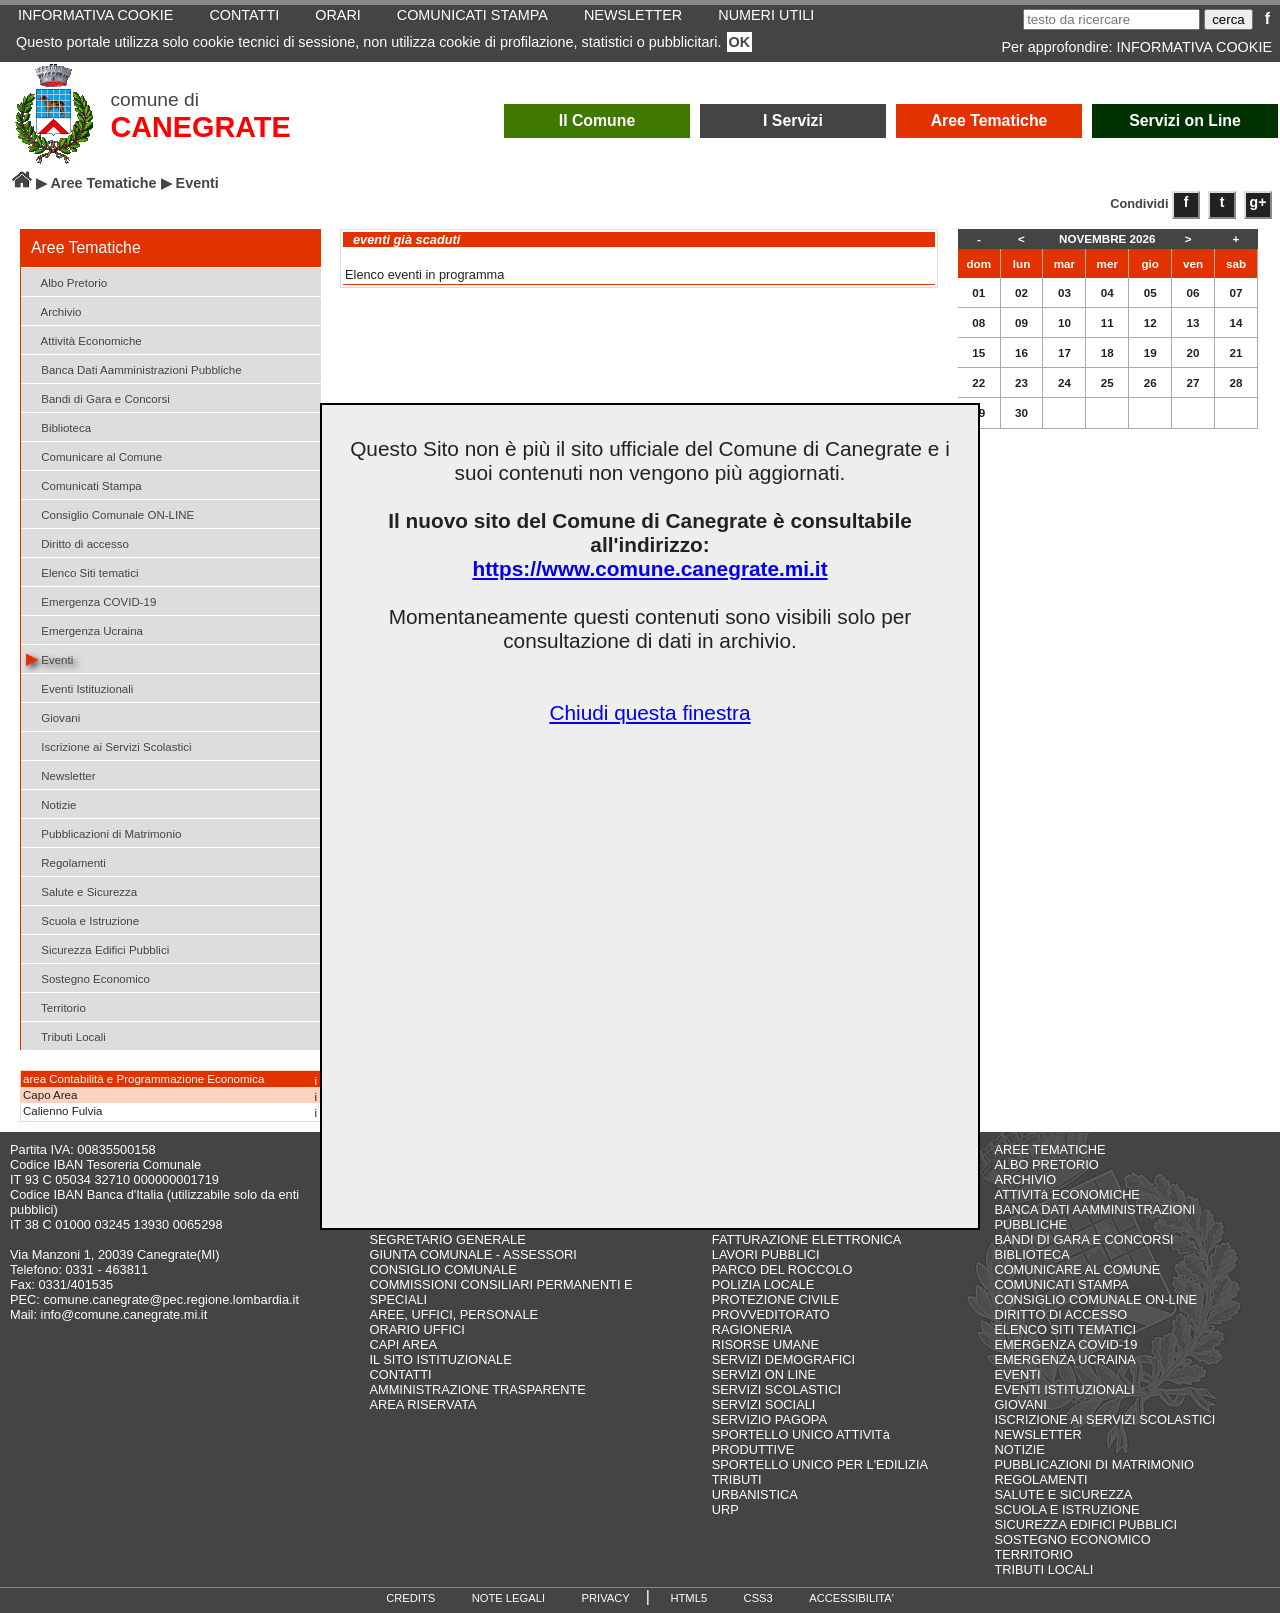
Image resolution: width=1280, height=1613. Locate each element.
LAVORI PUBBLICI (766, 1254)
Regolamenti (66, 861)
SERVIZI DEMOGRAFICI (783, 1359)
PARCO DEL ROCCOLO (782, 1269)
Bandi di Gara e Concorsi (98, 397)
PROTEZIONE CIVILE (775, 1299)
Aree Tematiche (989, 120)
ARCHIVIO (1025, 1179)
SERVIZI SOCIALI (764, 1404)
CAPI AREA (404, 1344)
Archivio (54, 310)
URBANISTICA (755, 1494)
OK (740, 42)
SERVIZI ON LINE (764, 1374)
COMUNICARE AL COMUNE (1077, 1269)
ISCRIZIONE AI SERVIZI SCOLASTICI (1104, 1419)
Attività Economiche (84, 339)
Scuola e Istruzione (82, 919)
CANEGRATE (200, 127)
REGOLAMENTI (1040, 1479)
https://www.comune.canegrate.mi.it (649, 568)
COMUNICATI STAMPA (1061, 1284)
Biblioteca (58, 426)
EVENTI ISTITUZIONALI (1064, 1389)
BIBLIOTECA (1031, 1254)
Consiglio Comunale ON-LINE (110, 513)
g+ (1258, 202)
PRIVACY (606, 1598)
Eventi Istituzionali (79, 687)
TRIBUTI (737, 1479)
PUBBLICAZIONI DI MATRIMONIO (1094, 1464)
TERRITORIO (1033, 1554)
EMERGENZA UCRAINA (1065, 1359)
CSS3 (758, 1598)
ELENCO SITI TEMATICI (1065, 1329)
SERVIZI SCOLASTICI (776, 1389)
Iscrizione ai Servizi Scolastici (109, 745)
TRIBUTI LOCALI (1043, 1569)
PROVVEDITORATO (771, 1314)
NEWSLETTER (1037, 1434)
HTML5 (688, 1598)
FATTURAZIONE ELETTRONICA (807, 1239)
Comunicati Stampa (84, 484)
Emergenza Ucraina (84, 629)
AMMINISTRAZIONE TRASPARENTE (478, 1389)
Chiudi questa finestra (649, 712)
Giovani (53, 716)
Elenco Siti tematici (82, 571)
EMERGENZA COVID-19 (1065, 1344)
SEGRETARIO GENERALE (448, 1239)
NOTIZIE (1019, 1449)
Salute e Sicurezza (81, 890)
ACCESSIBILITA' (851, 1598)
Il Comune (597, 120)
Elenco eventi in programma (424, 274)
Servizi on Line (1185, 120)
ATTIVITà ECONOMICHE (1067, 1194)
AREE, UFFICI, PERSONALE (454, 1314)
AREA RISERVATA (423, 1404)
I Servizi (793, 120)
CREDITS (410, 1598)
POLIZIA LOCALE (763, 1284)
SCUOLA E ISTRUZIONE (1066, 1509)
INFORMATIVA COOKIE (1194, 47)
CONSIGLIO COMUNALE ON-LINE (1095, 1299)
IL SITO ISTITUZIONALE (441, 1359)
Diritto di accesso (77, 542)
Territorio (56, 1006)
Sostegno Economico (88, 977)
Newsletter (61, 774)
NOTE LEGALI (508, 1598)
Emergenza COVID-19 (91, 600)
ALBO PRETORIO (1046, 1164)
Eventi (49, 658)
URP (725, 1509)
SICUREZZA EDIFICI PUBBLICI (1085, 1524)
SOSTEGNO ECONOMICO (1072, 1539)
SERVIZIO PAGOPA (769, 1419)
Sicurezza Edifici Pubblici (97, 948)
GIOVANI (1020, 1404)
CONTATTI (401, 1374)
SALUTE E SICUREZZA (1063, 1494)
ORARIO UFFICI (417, 1329)
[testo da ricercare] (1111, 19)
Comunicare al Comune (94, 455)
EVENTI (1017, 1374)
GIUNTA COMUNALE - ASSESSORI (473, 1254)
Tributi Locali (66, 1035)
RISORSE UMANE (765, 1344)
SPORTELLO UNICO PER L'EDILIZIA (820, 1464)
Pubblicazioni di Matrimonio (103, 832)
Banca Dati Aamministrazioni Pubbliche (134, 368)
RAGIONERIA (752, 1329)
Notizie (51, 803)
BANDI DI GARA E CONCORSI (1083, 1239)
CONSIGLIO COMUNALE (443, 1269)
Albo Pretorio (66, 281)
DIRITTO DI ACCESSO (1060, 1314)
